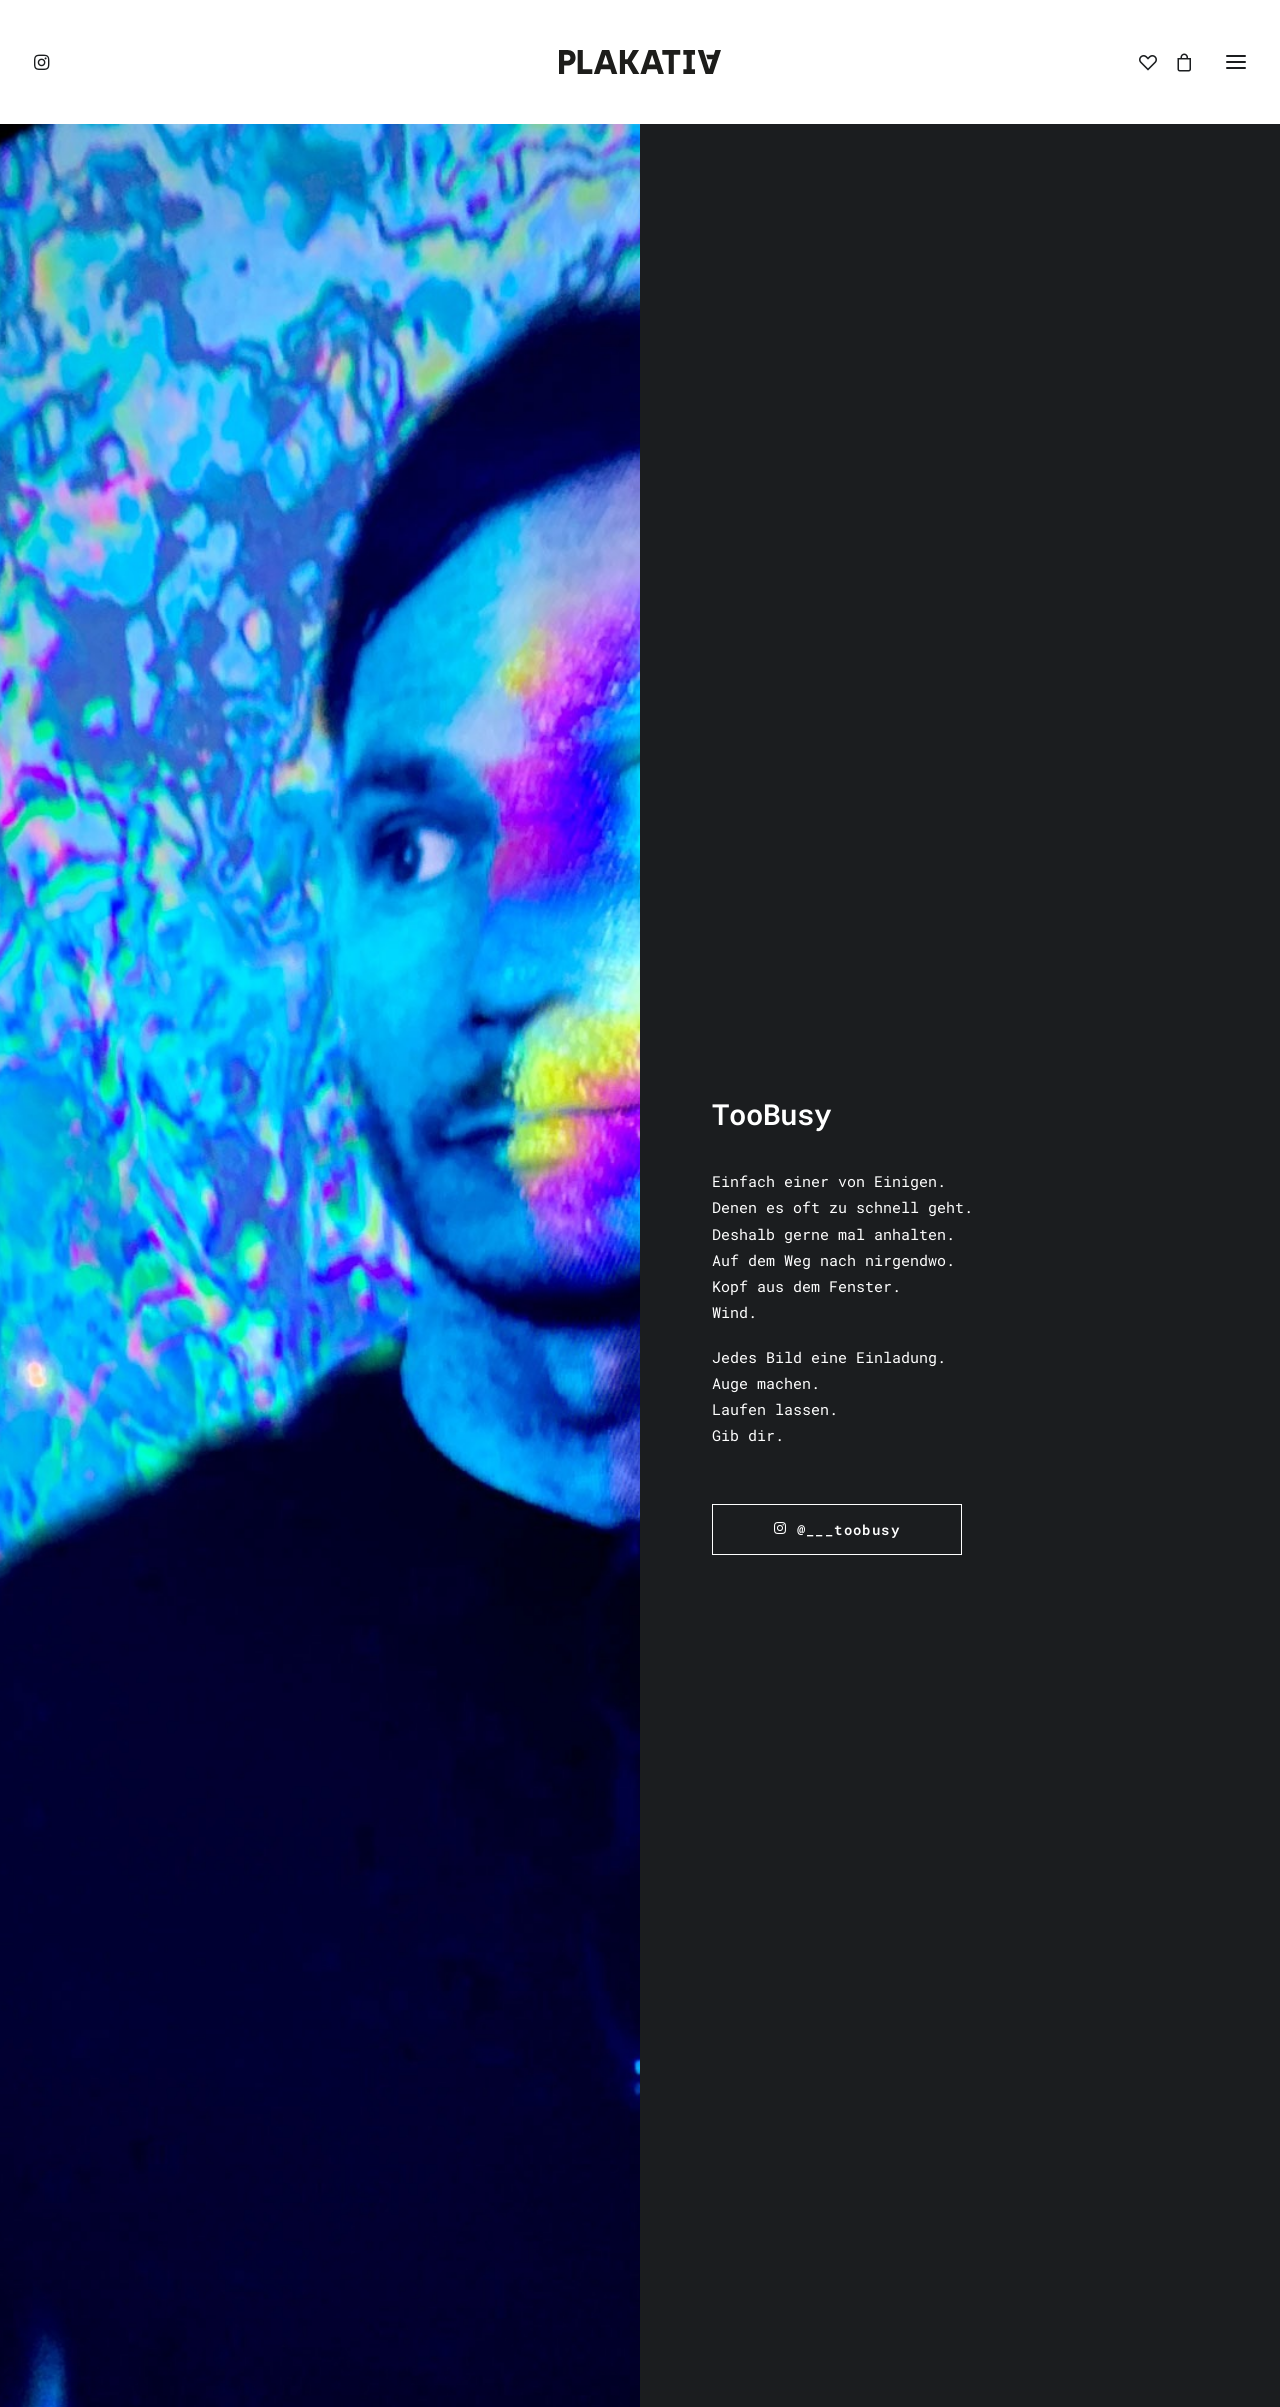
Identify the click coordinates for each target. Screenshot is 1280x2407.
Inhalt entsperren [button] (235, 2100)
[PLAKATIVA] (640, 62)
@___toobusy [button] (837, 685)
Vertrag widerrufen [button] (742, 1922)
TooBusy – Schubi (995, 1341)
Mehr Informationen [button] (236, 2062)
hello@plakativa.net (1135, 1764)
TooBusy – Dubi (639, 1307)
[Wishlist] (1139, 62)
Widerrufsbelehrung (739, 1837)
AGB (671, 1784)
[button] (43, 62)
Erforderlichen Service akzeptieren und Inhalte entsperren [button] (235, 2176)
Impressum (698, 1758)
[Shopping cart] (1175, 62)
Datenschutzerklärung (748, 1811)
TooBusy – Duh (283, 1289)
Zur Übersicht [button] (640, 1442)
